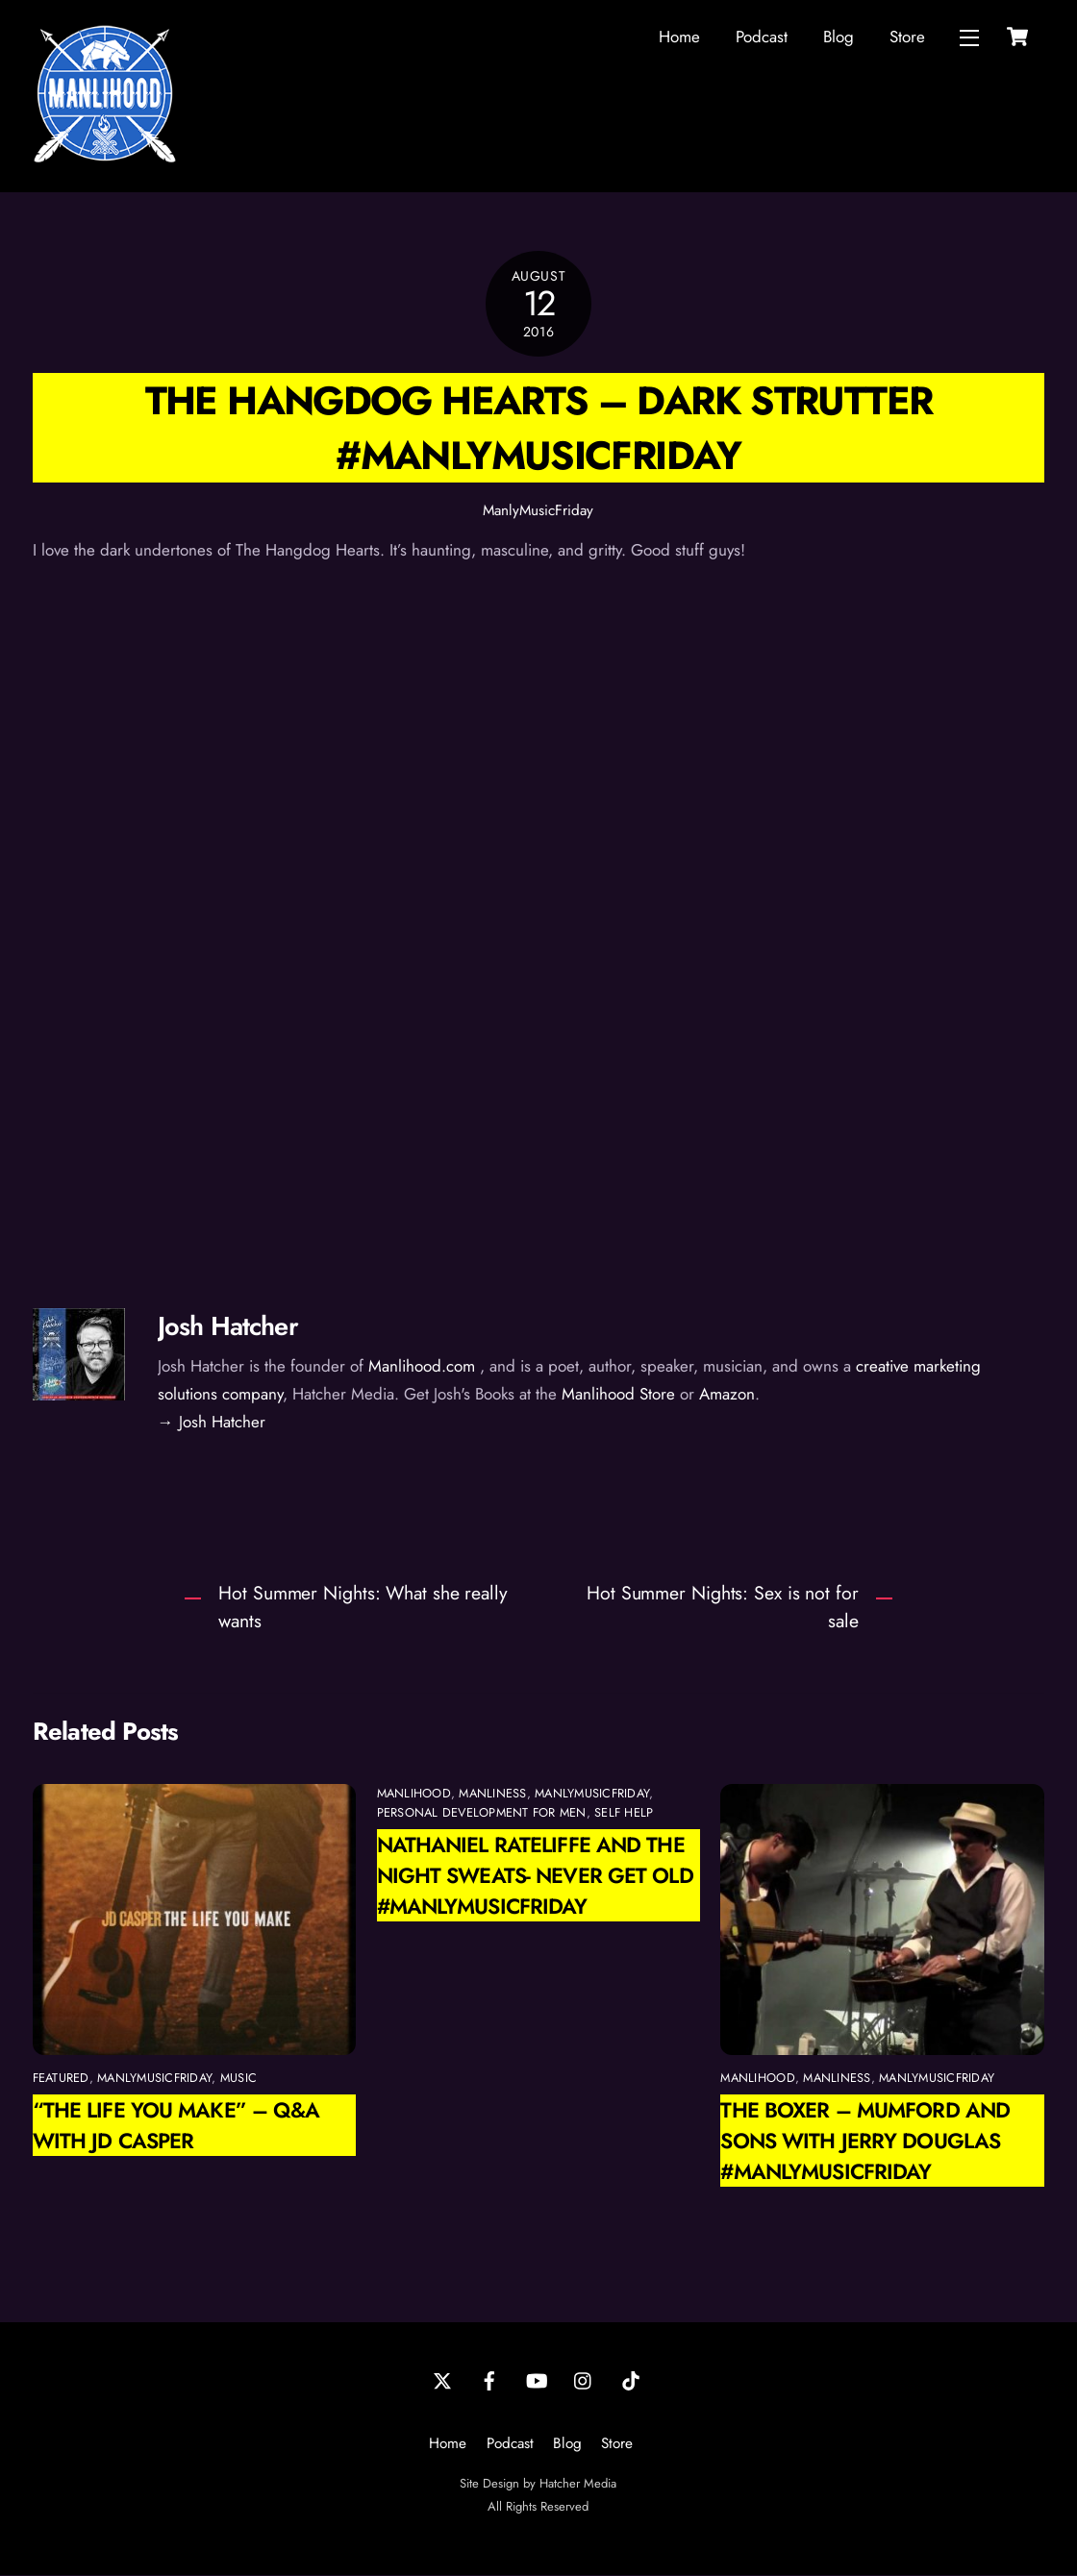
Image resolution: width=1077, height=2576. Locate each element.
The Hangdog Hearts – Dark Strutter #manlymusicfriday (539, 428)
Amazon (727, 1394)
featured (61, 2078)
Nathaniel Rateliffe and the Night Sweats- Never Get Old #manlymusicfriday (535, 1876)
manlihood (414, 1794)
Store (907, 36)
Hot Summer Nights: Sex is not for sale (723, 1608)
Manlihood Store (618, 1394)
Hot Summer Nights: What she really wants (363, 1608)
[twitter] (442, 2379)
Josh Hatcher (228, 1327)
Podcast (762, 36)
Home (679, 36)
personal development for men (482, 1814)
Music (238, 2078)
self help (623, 1814)
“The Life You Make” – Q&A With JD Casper (176, 2126)
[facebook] (489, 2379)
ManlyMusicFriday (538, 511)
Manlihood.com (421, 1366)
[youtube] (536, 2379)
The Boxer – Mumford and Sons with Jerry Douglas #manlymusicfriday (865, 2141)
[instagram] (583, 2379)
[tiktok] (631, 2379)
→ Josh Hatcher (211, 1422)
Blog (838, 36)
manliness (492, 1794)
